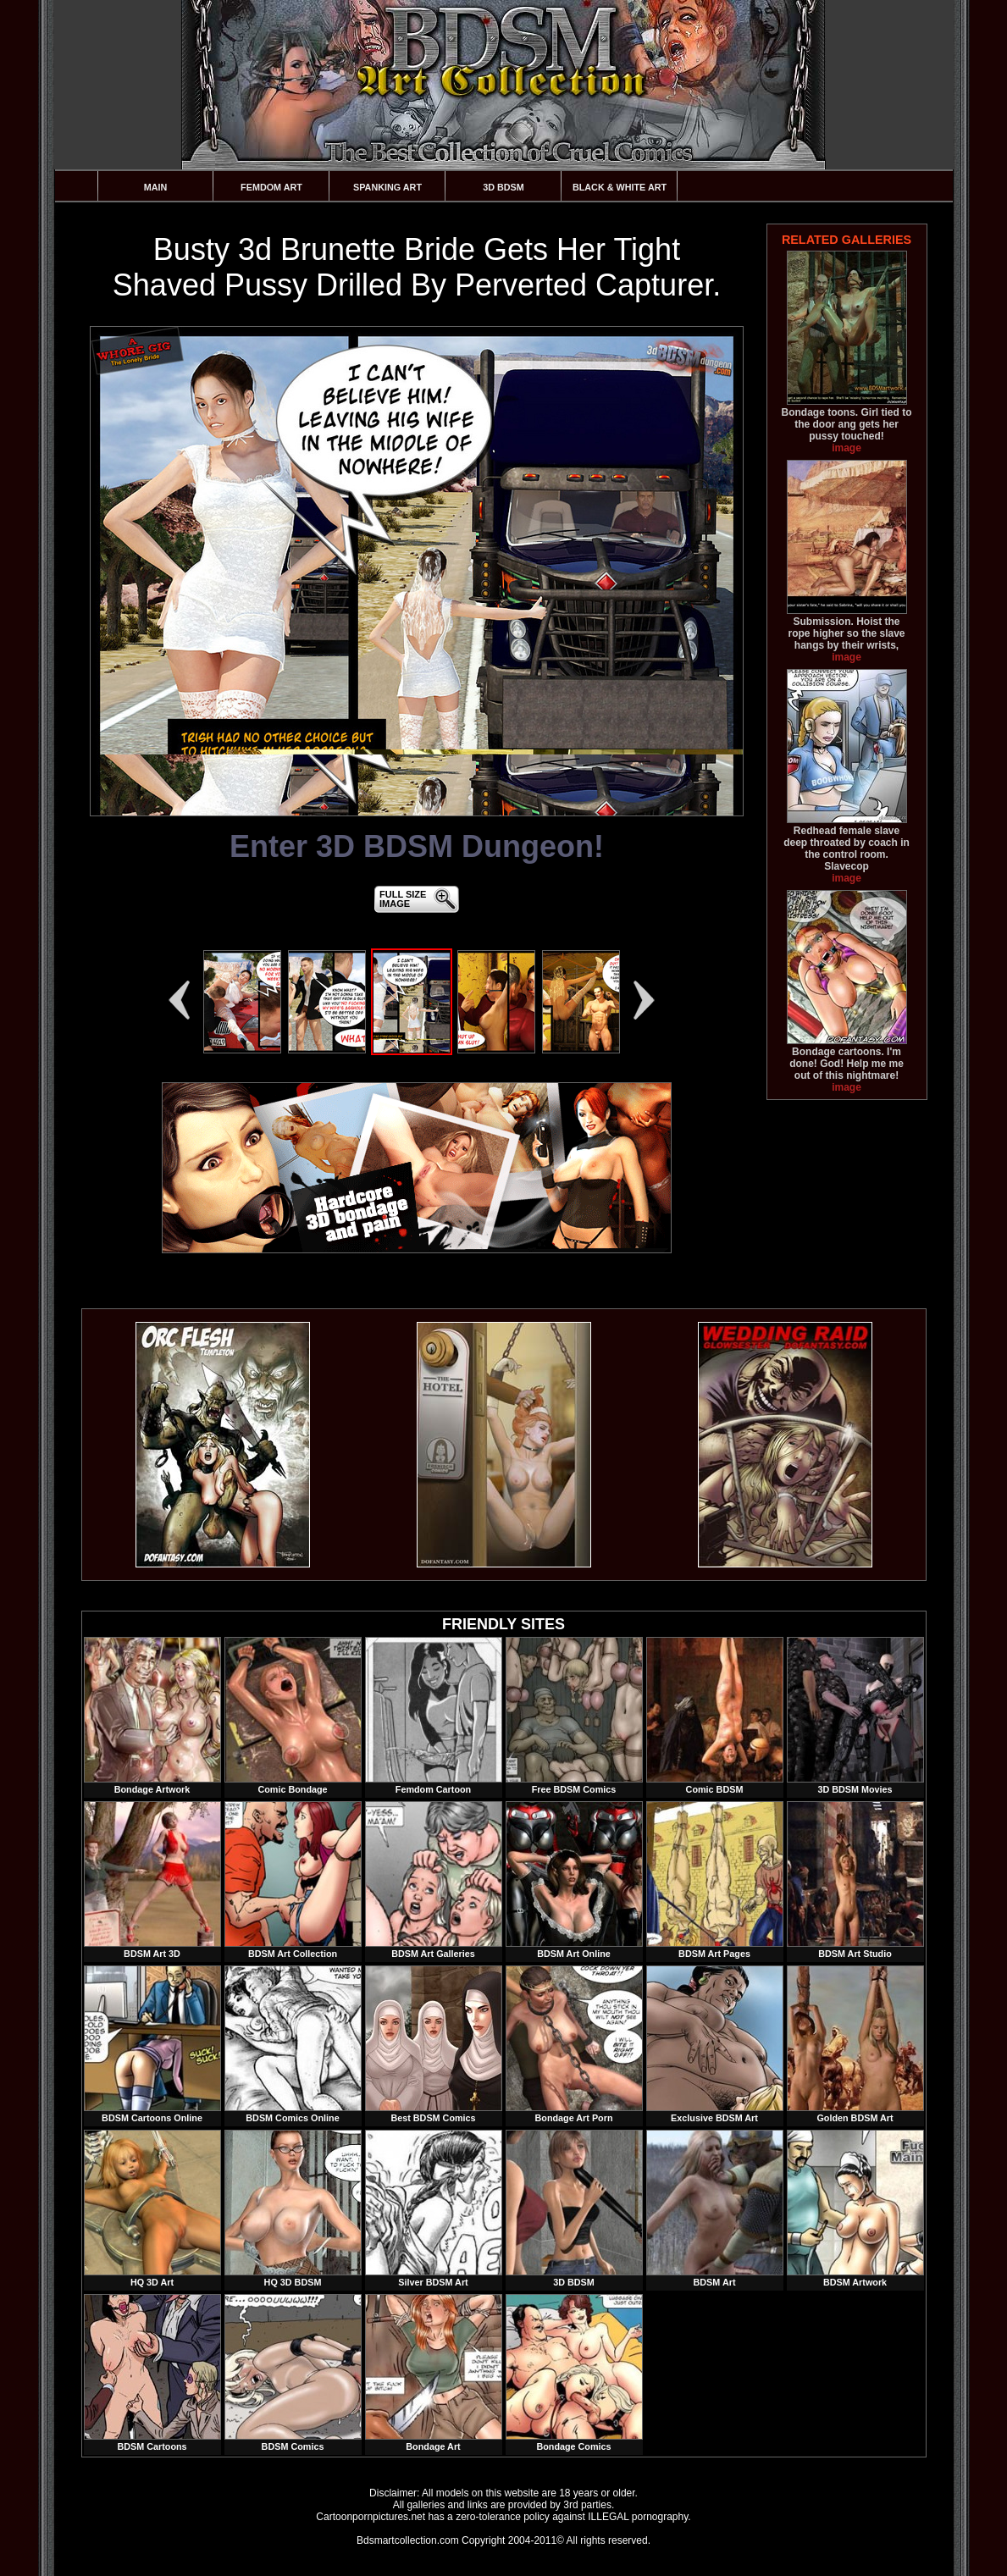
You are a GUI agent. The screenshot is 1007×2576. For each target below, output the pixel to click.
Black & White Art (620, 187)
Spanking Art (387, 187)
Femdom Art (271, 187)
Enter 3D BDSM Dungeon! (417, 846)
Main (156, 187)
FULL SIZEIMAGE (402, 899)
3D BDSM (503, 187)
